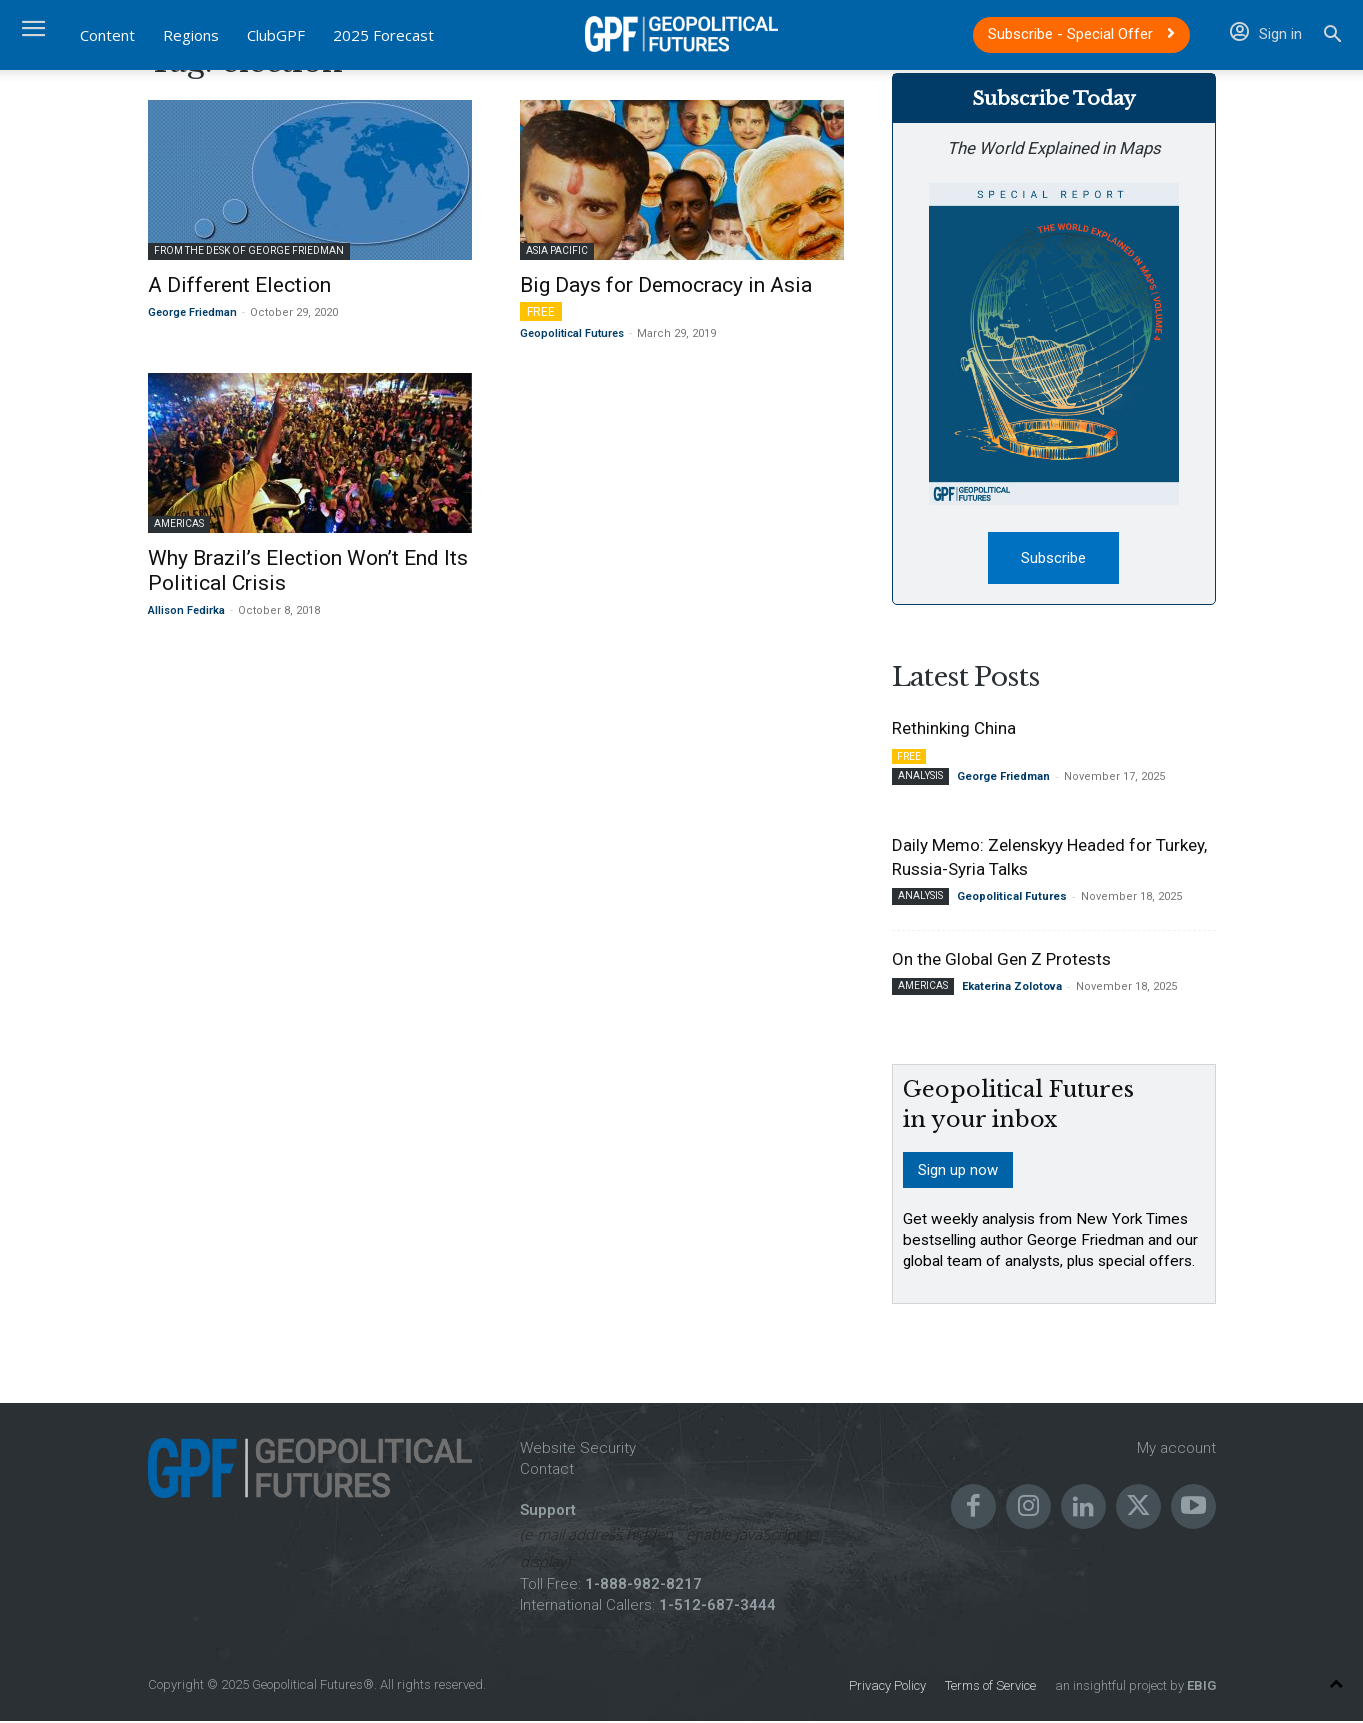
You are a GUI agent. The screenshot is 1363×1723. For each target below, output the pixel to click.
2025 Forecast (383, 35)
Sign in (1266, 34)
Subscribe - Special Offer (1081, 34)
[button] (1332, 36)
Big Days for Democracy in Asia (666, 285)
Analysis (920, 778)
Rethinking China (954, 731)
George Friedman (192, 312)
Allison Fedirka (186, 610)
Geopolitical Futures (572, 333)
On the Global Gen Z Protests (1001, 962)
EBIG (1200, 1687)
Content (107, 35)
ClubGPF (276, 35)
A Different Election (239, 285)
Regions (191, 35)
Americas (179, 523)
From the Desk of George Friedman (249, 250)
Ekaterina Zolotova (1012, 989)
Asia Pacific (557, 250)
